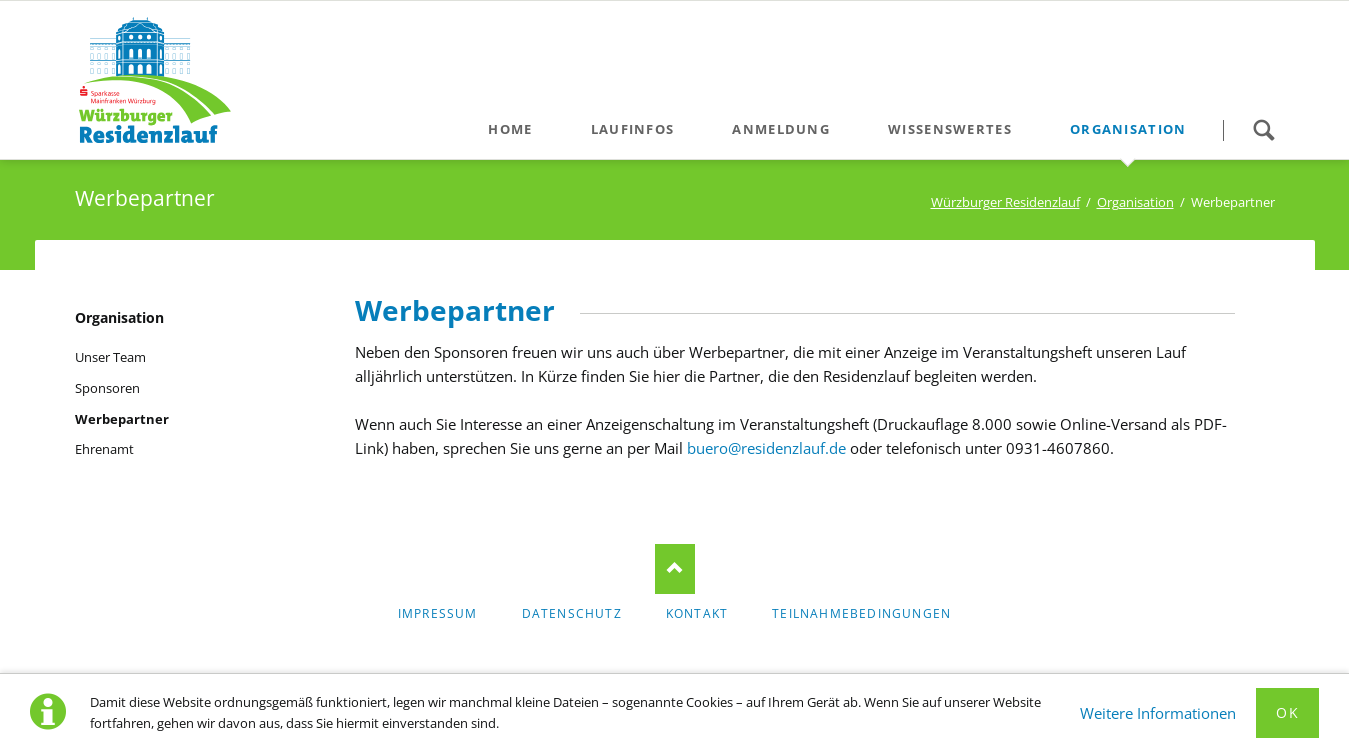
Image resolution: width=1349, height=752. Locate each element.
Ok (1287, 712)
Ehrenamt (104, 449)
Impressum (438, 613)
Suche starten (1264, 130)
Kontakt (697, 613)
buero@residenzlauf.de (766, 448)
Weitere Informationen (1158, 713)
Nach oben (675, 569)
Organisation (1135, 202)
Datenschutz (572, 613)
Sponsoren (107, 388)
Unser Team (110, 357)
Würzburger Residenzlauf (1005, 202)
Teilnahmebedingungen (861, 613)
